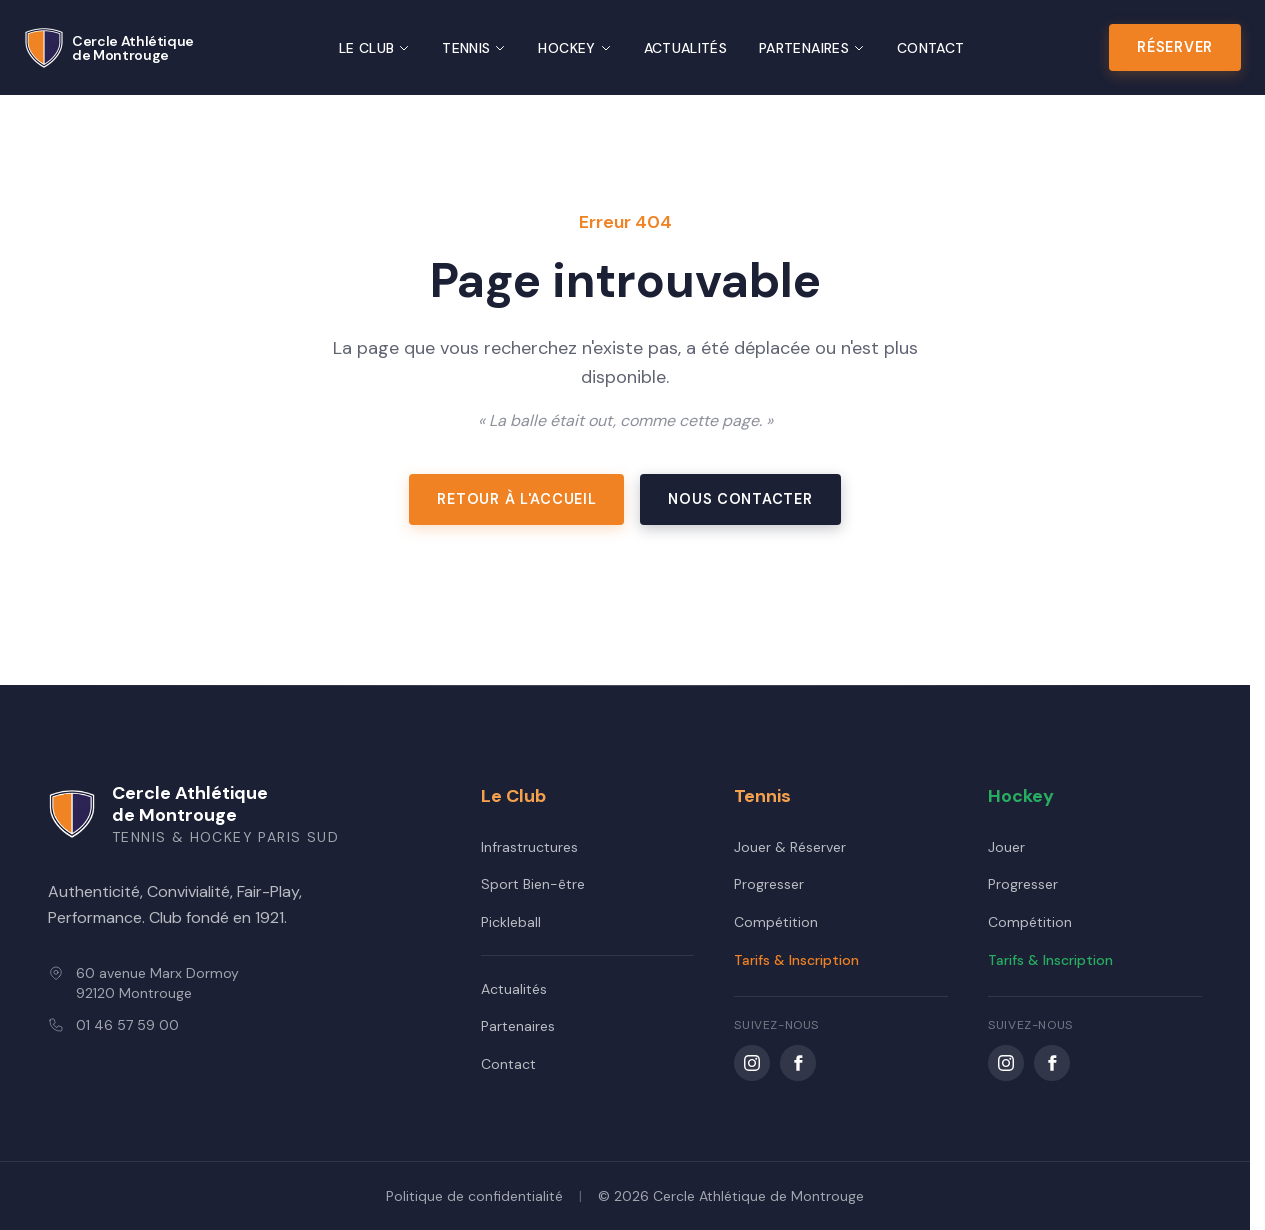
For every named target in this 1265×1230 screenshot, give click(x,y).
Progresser (769, 884)
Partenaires (812, 48)
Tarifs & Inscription (796, 960)
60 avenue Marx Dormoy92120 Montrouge (157, 983)
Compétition (776, 922)
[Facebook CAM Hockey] (1052, 1063)
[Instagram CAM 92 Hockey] (1006, 1063)
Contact (930, 48)
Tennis (474, 48)
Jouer (1006, 847)
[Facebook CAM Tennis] (798, 1063)
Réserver (1175, 47)
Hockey (574, 48)
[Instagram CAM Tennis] (752, 1063)
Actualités (686, 48)
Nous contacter (740, 500)
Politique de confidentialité (474, 1196)
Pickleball (511, 922)
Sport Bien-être (533, 884)
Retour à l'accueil (516, 500)
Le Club (374, 48)
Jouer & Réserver (790, 847)
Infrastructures (529, 847)
